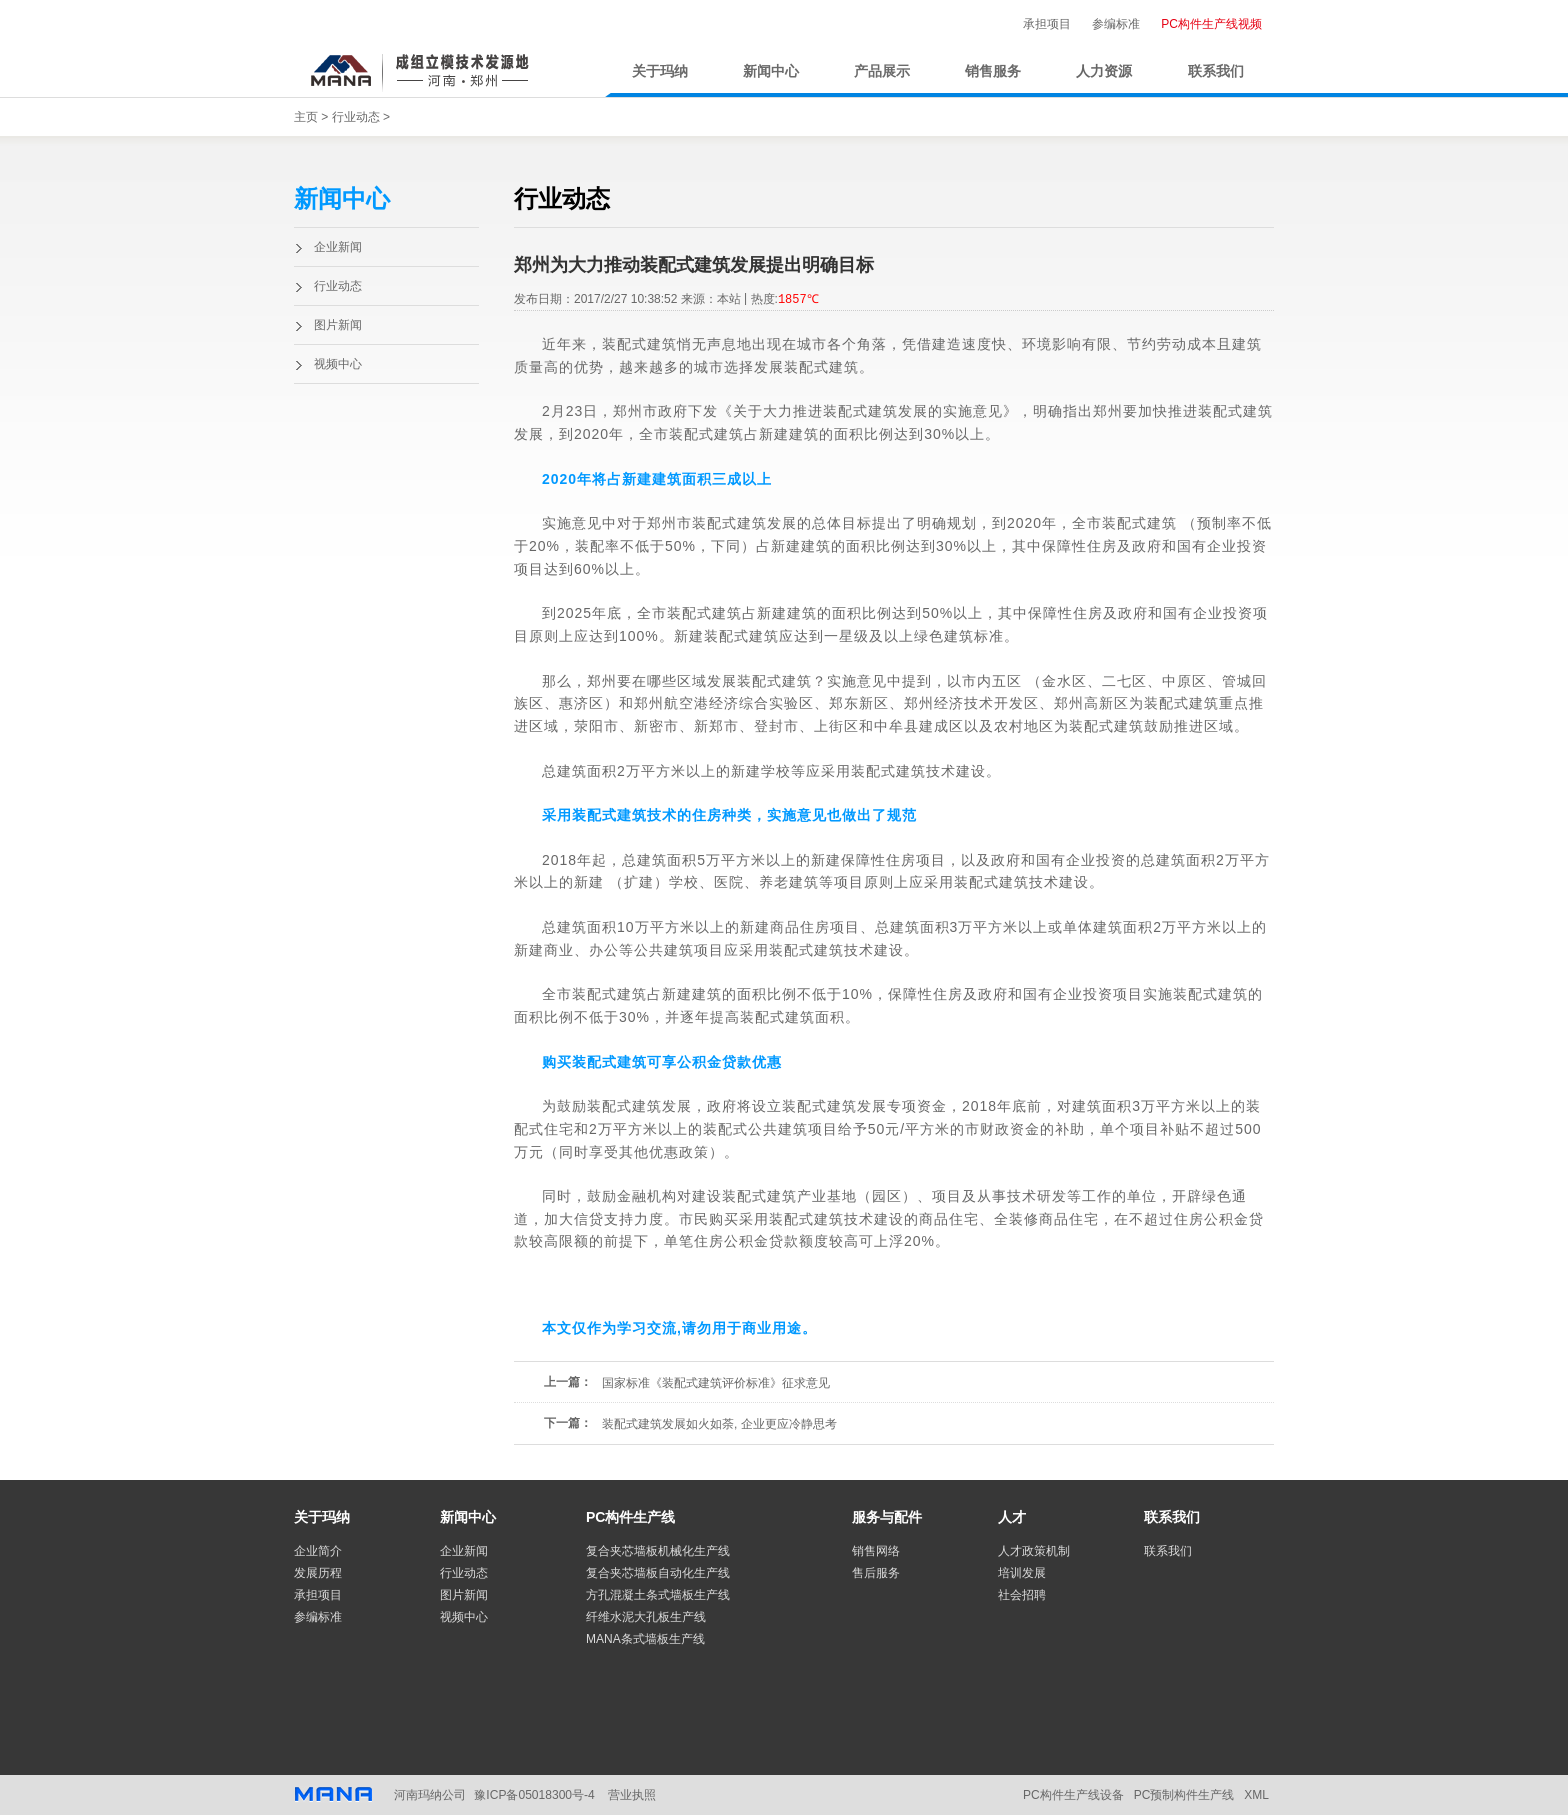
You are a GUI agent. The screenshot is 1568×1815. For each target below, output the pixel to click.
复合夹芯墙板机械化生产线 (658, 1551)
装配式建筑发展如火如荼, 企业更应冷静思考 (719, 1424)
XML (1256, 1795)
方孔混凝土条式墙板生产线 (658, 1595)
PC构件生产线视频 (1211, 24)
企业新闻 (338, 247)
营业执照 (632, 1795)
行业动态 (356, 117)
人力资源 (1104, 71)
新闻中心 (771, 71)
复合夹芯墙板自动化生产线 (658, 1573)
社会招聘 (1022, 1595)
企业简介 (318, 1551)
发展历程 (318, 1573)
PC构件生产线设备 (1073, 1795)
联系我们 (1216, 71)
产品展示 (882, 71)
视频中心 (338, 364)
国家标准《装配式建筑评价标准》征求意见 (716, 1383)
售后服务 (876, 1573)
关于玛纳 (660, 71)
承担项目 (1047, 24)
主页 (306, 117)
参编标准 (1116, 24)
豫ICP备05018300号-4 (534, 1795)
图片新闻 (338, 325)
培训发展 (1022, 1573)
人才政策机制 (1034, 1551)
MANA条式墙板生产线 (645, 1639)
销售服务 (993, 71)
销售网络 (876, 1551)
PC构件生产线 (630, 1517)
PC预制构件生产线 (1184, 1795)
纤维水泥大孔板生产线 (646, 1617)
